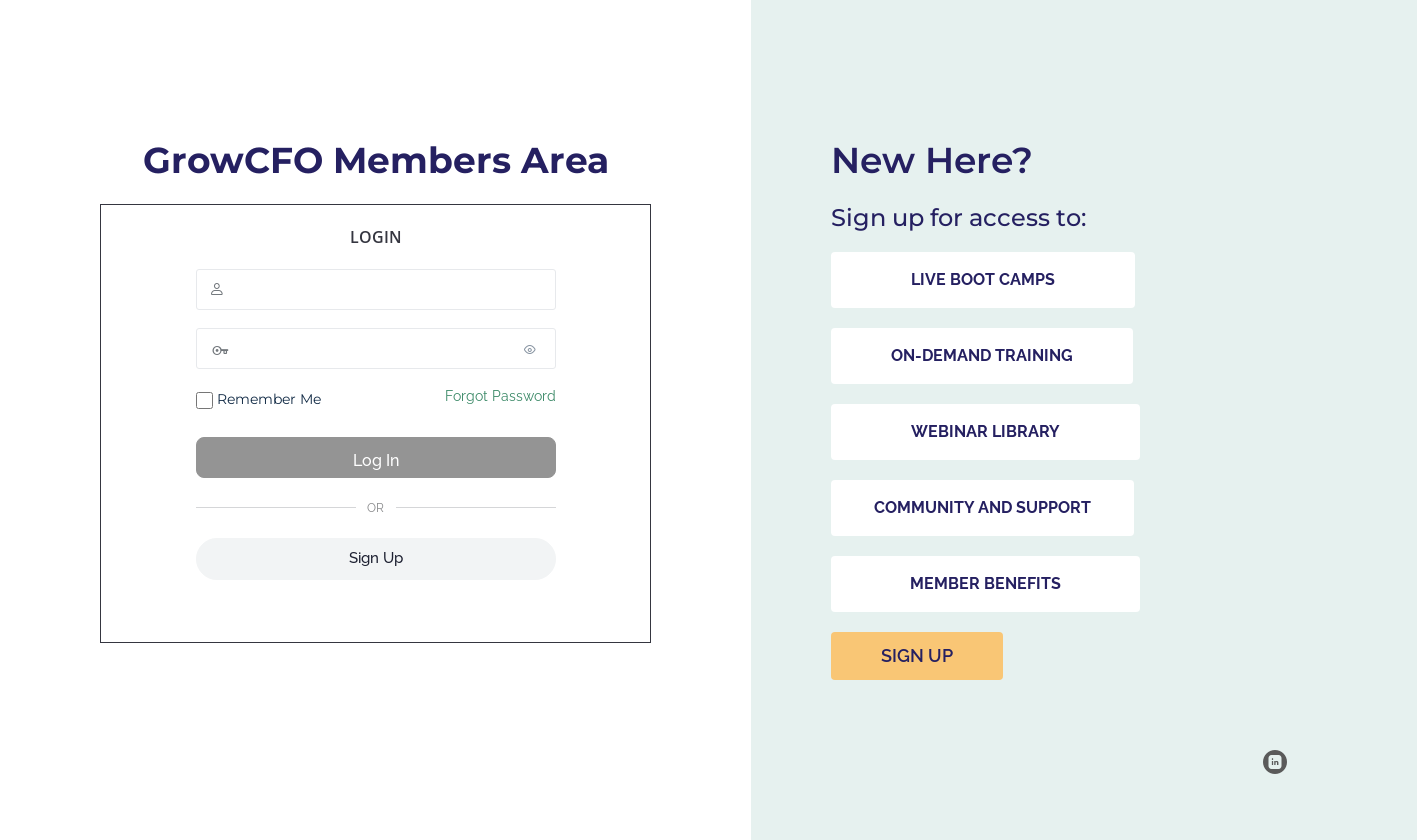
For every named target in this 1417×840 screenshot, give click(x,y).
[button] (983, 280)
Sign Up (376, 558)
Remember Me (258, 399)
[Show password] (536, 349)
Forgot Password (500, 396)
